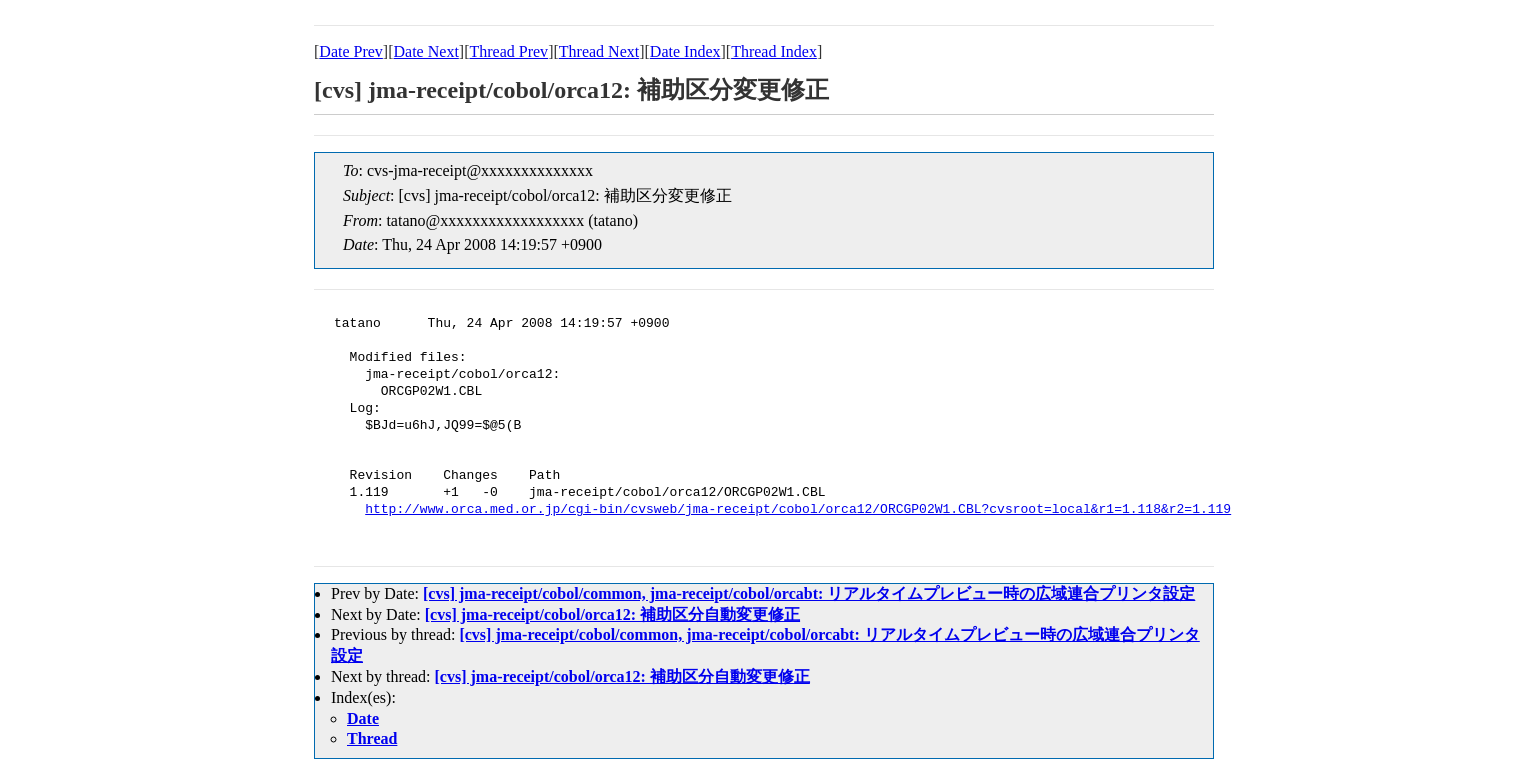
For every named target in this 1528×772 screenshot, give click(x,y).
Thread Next (599, 51)
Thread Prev (508, 51)
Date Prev (351, 51)
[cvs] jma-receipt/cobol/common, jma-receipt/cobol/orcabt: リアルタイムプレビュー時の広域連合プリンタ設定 (809, 593)
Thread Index (774, 51)
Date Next (426, 51)
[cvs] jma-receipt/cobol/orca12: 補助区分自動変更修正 (612, 614)
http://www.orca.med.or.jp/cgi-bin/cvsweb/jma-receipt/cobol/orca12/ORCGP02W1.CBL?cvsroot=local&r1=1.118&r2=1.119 (798, 510)
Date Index (685, 51)
